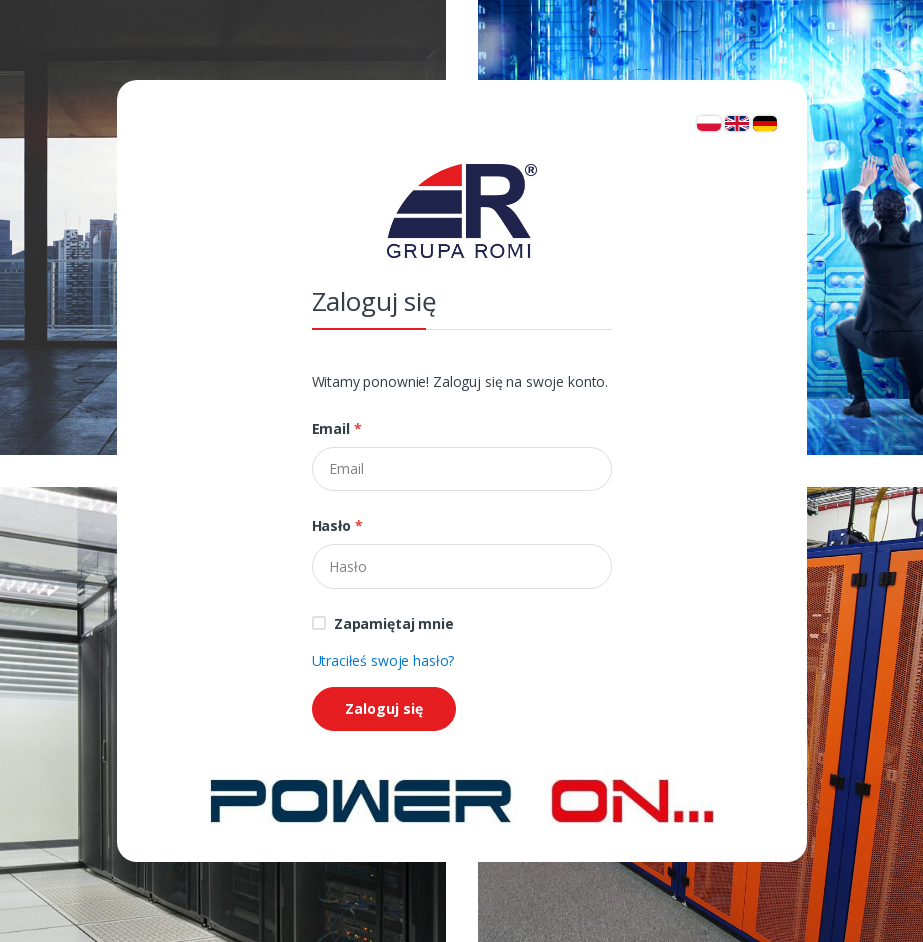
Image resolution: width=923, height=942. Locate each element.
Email (337, 428)
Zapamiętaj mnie (394, 623)
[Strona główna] (462, 799)
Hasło (337, 525)
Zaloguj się (384, 708)
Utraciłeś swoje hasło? (383, 660)
